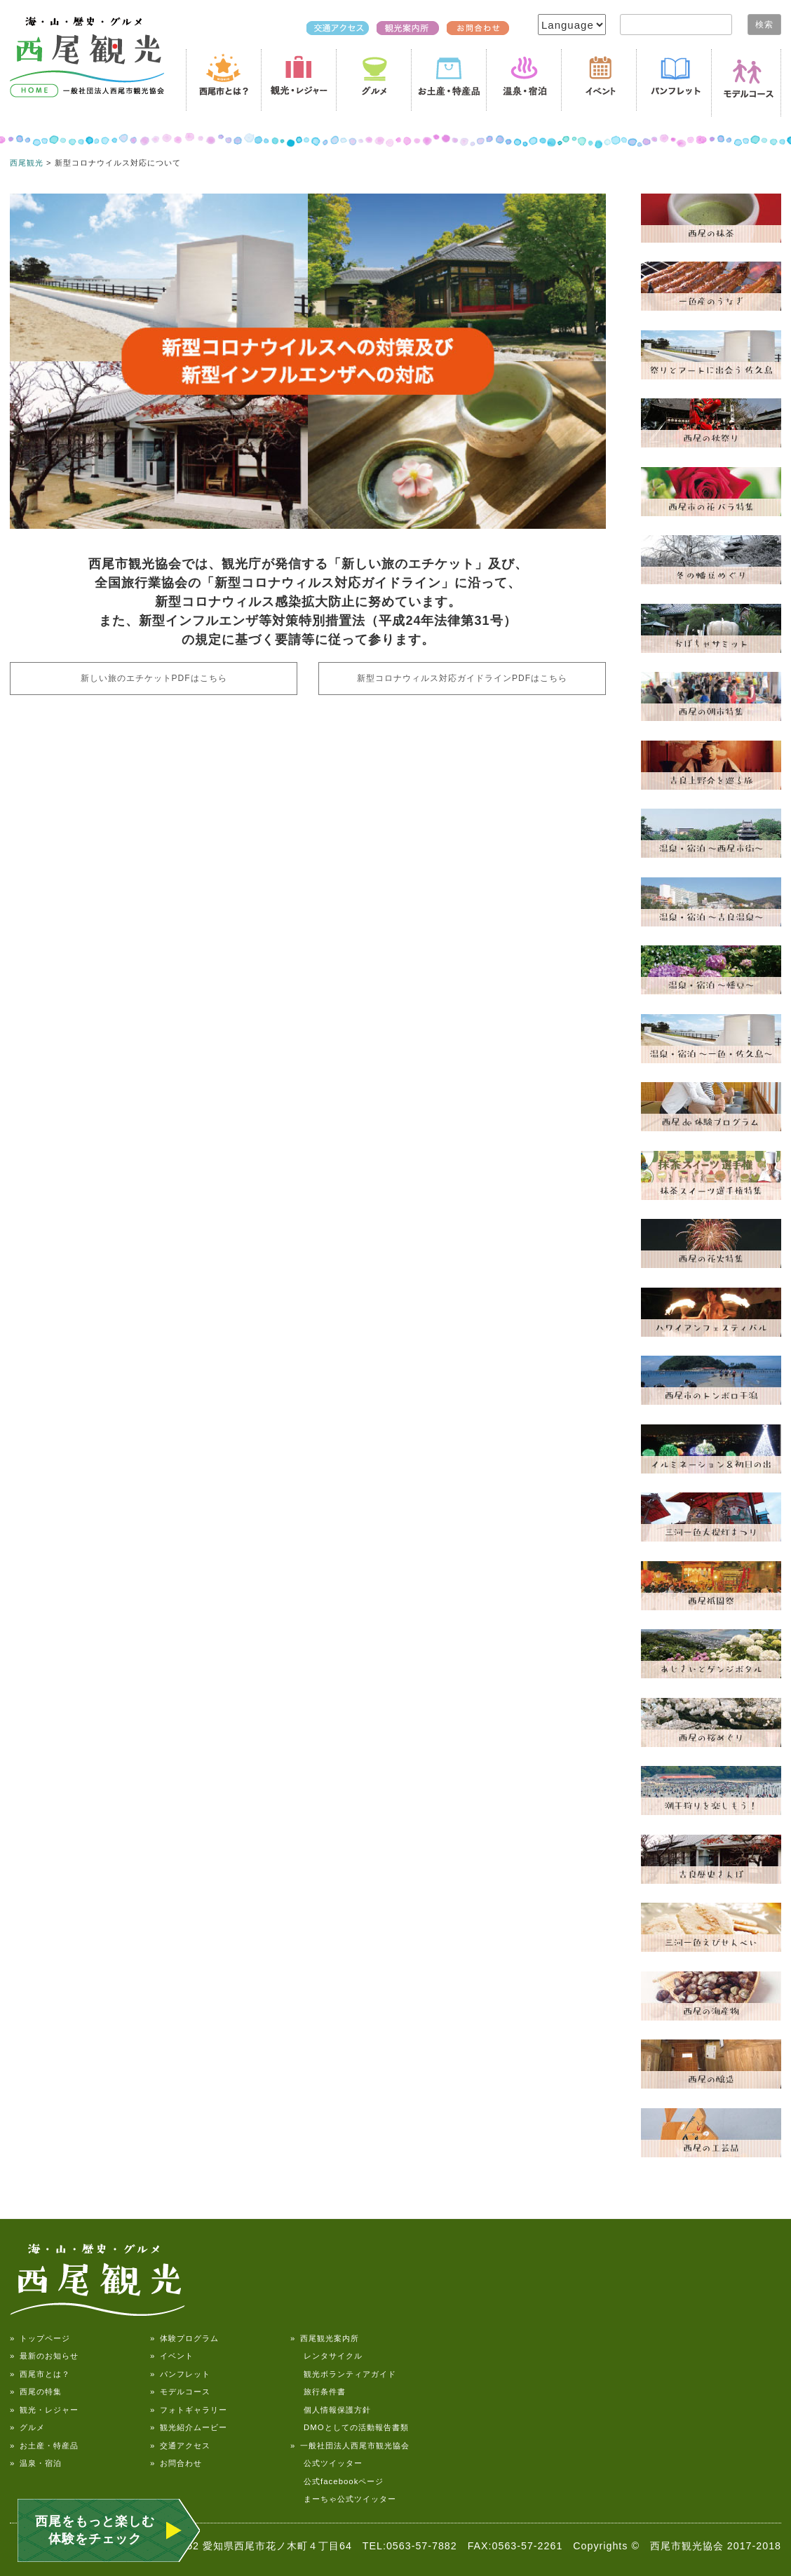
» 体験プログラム (184, 2338)
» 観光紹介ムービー (188, 2427)
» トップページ (40, 2338)
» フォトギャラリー (188, 2410)
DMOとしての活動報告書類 (349, 2427)
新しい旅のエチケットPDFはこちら (154, 678)
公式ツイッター (326, 2463)
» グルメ (27, 2427)
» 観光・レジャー (44, 2410)
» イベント (172, 2356)
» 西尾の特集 (36, 2391)
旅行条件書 (318, 2391)
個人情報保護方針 (330, 2410)
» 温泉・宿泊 (36, 2463)
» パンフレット (180, 2374)
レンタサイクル (326, 2356)
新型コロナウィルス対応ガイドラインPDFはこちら (462, 678)
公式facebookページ (337, 2481)
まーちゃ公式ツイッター (343, 2499)
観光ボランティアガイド (343, 2374)
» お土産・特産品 (44, 2445)
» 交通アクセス (180, 2445)
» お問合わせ (176, 2463)
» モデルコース (180, 2391)
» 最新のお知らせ (44, 2356)
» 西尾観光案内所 (324, 2338)
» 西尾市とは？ (40, 2374)
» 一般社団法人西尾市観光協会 (350, 2445)
